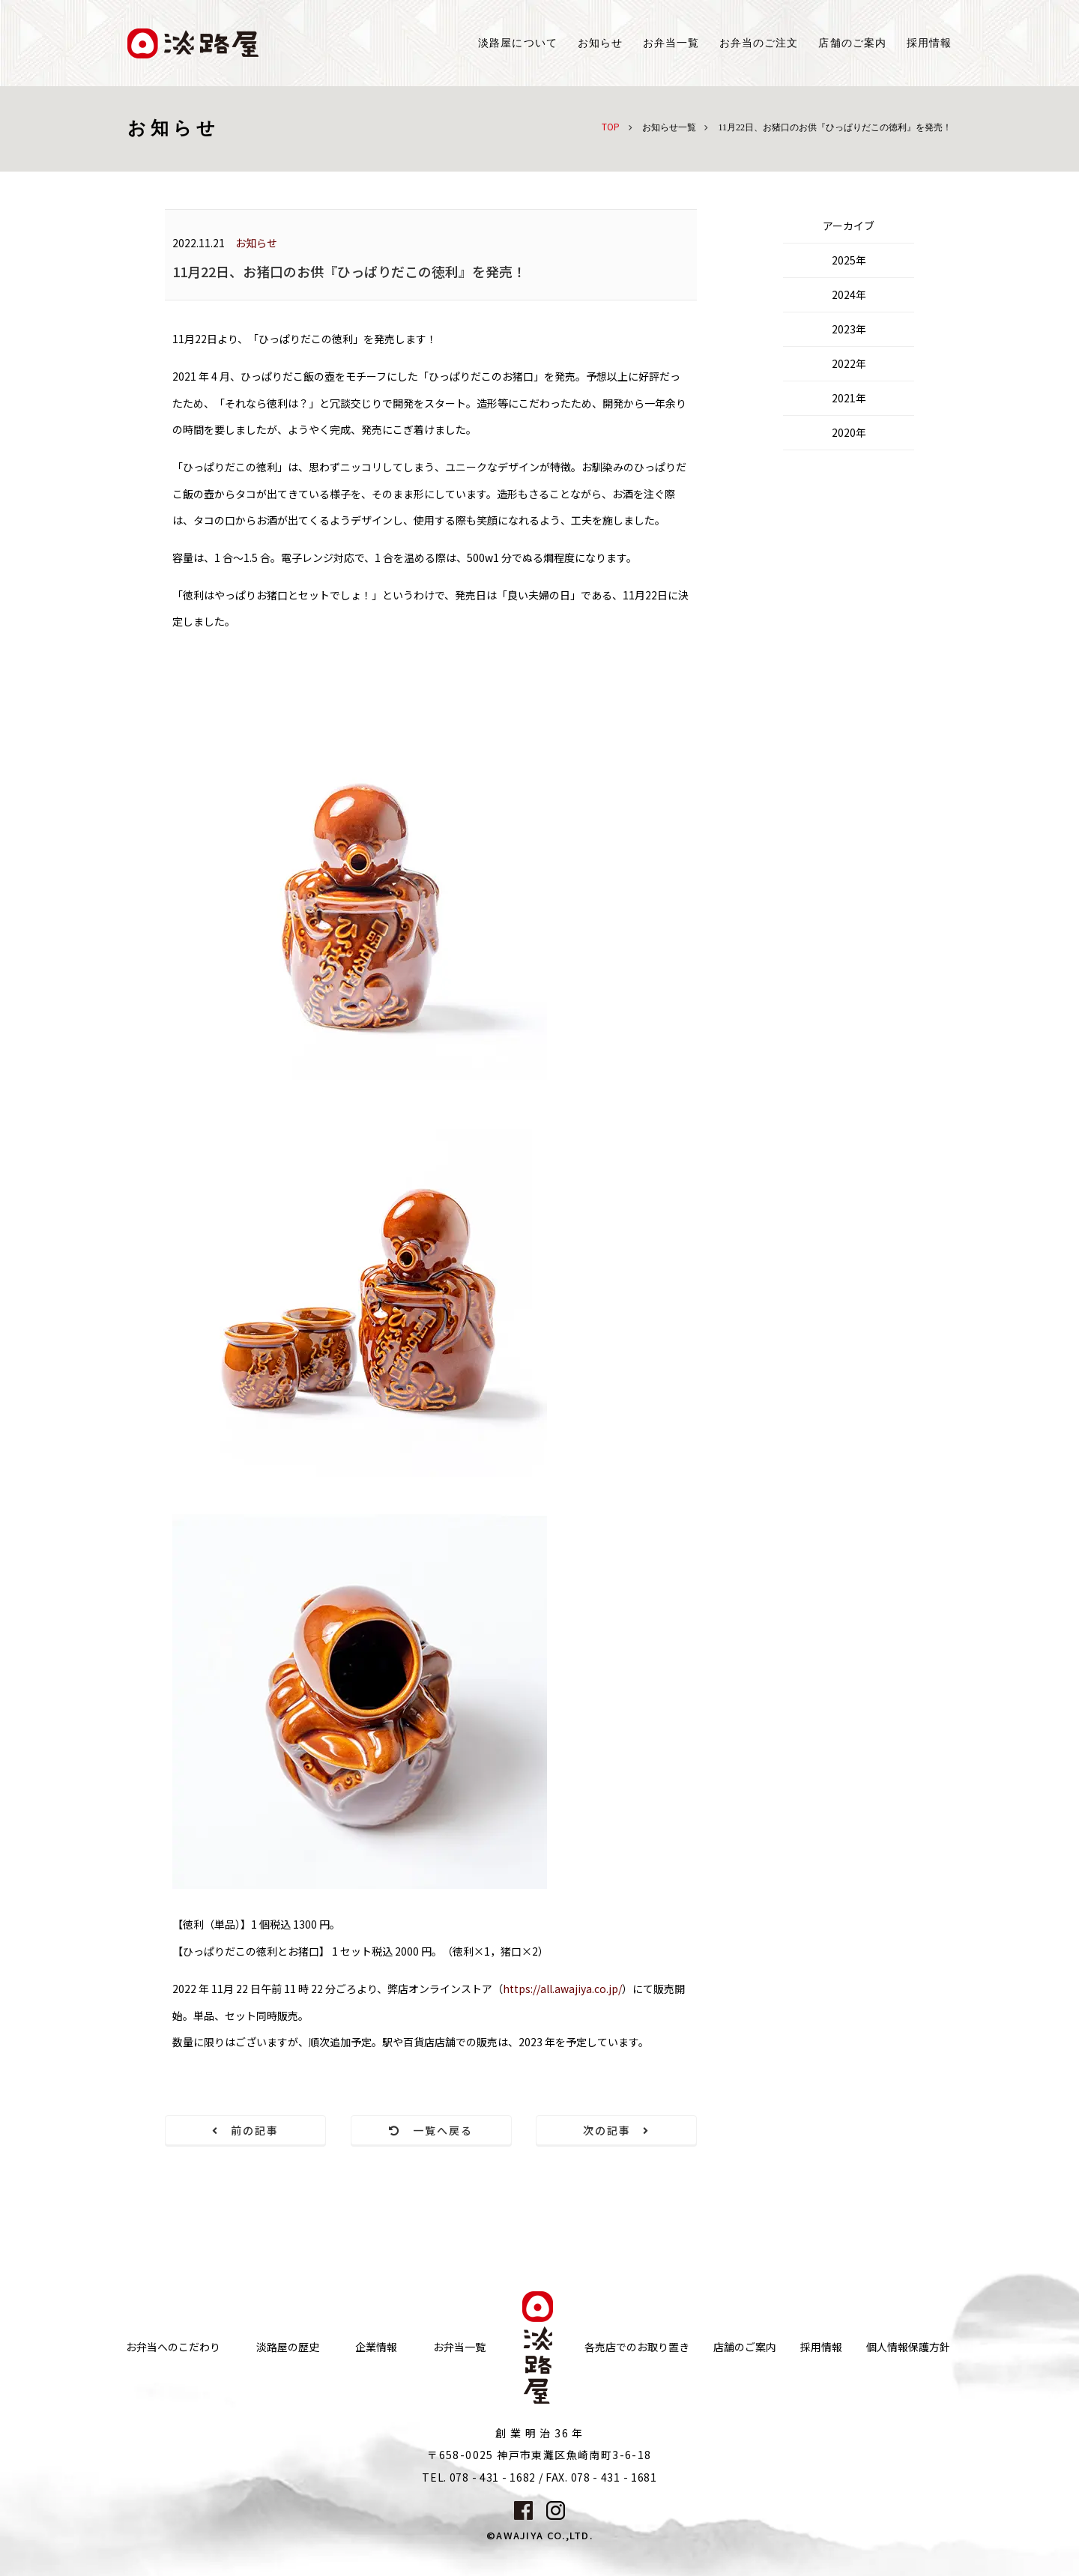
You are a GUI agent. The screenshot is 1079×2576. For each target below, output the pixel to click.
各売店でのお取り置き (636, 2347)
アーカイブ (848, 225)
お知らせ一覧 (669, 127)
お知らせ (600, 43)
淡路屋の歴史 (287, 2347)
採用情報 (929, 43)
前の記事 (245, 2130)
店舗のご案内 (744, 2347)
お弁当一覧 (671, 43)
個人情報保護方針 (908, 2347)
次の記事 (616, 2130)
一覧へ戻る (431, 2130)
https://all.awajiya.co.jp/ (562, 1988)
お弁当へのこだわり (173, 2347)
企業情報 (376, 2347)
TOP (611, 126)
